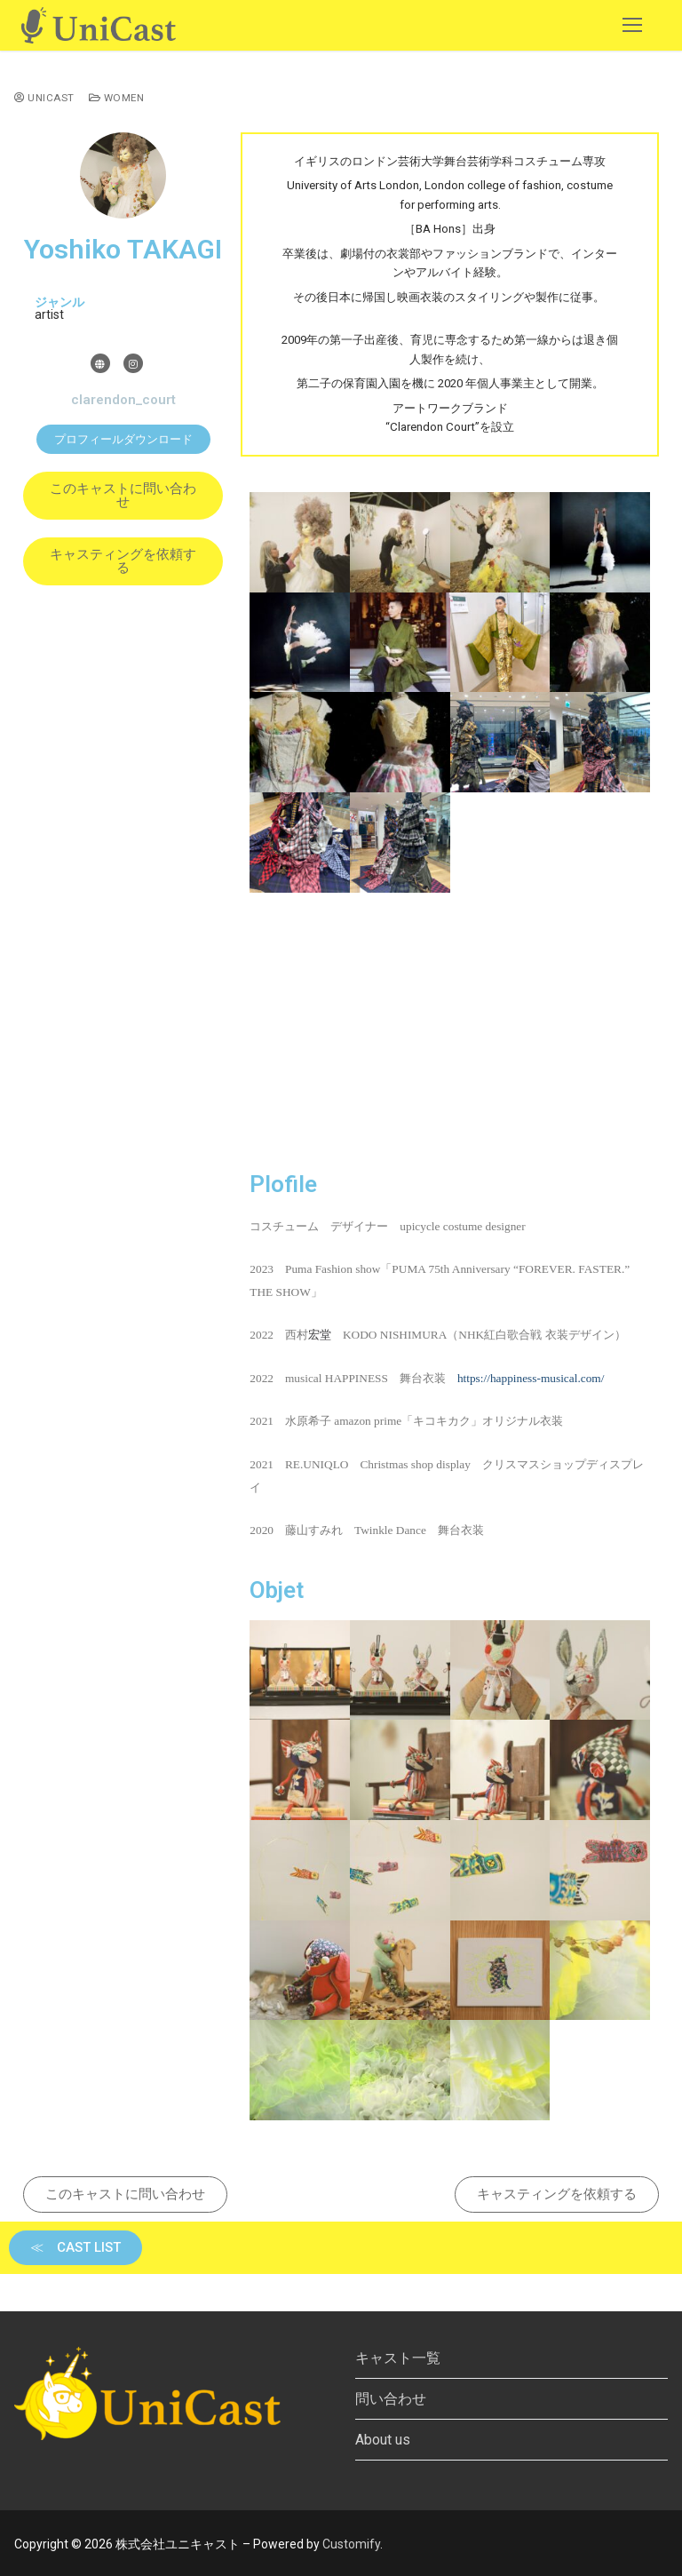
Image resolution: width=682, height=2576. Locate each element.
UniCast (44, 97)
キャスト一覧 (397, 2357)
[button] (123, 439)
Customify (351, 2544)
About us (382, 2439)
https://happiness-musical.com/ (530, 1378)
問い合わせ (390, 2398)
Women (117, 97)
